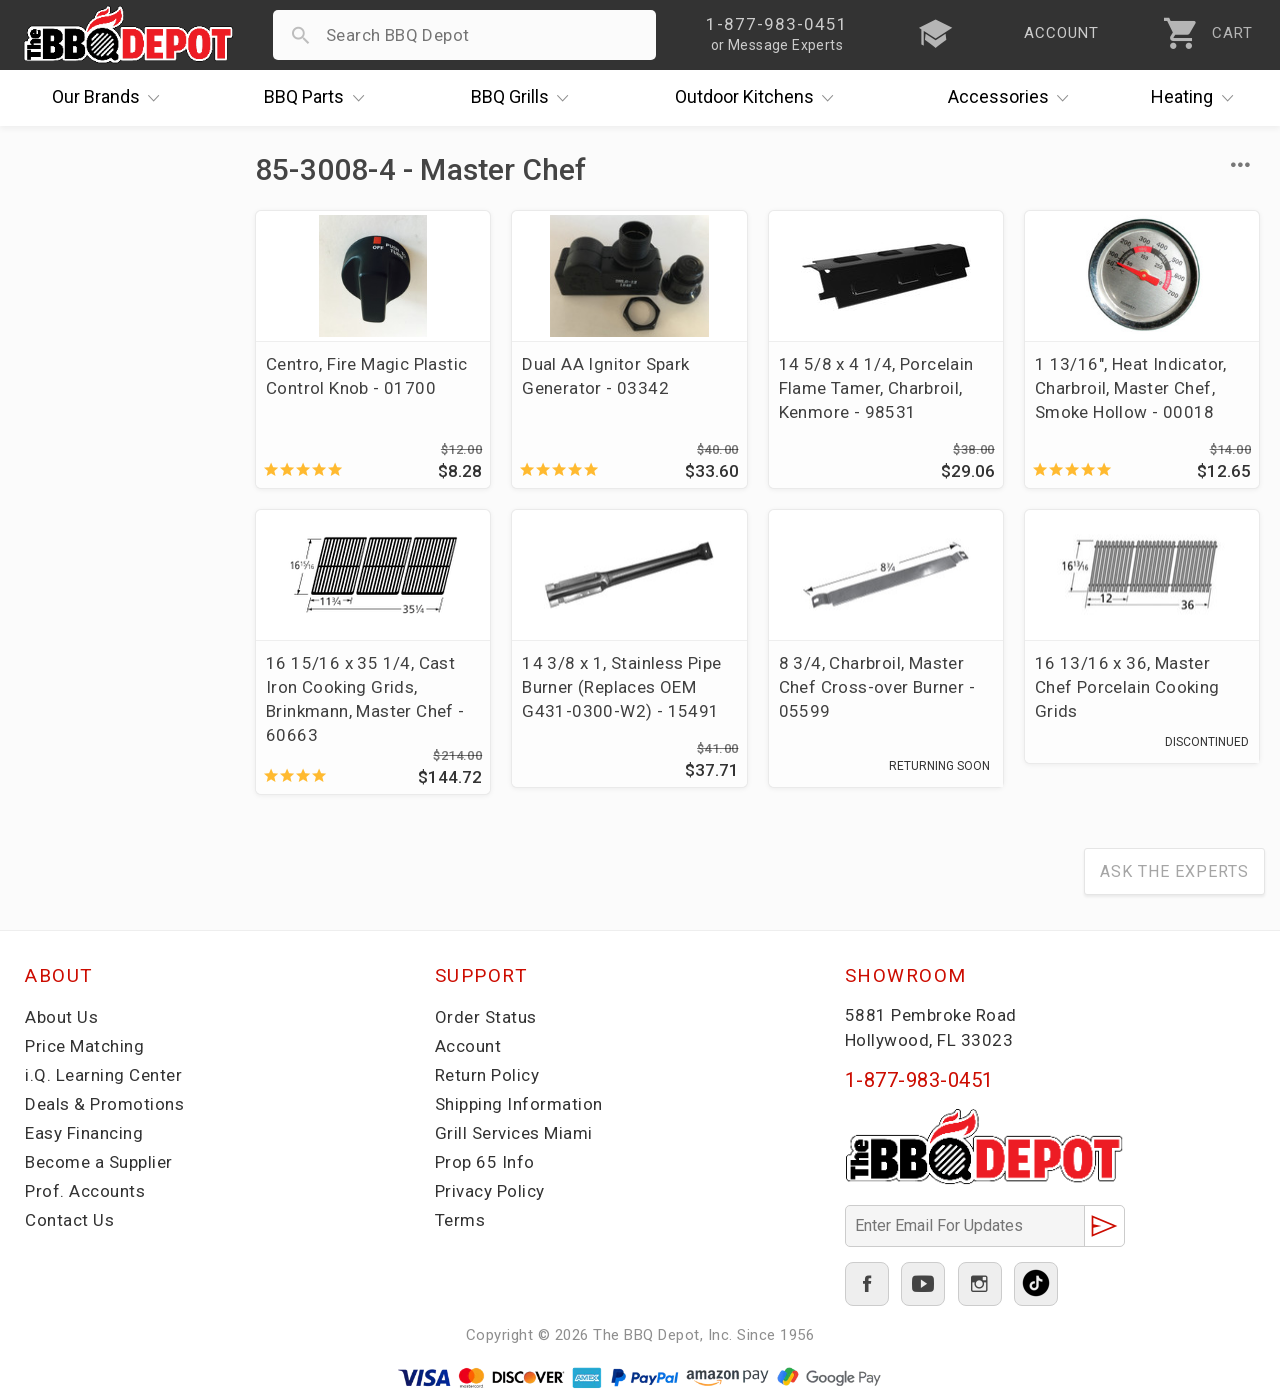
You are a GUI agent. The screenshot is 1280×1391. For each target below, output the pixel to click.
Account (468, 1046)
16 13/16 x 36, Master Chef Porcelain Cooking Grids (1127, 687)
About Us (61, 1017)
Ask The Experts (1174, 871)
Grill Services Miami (514, 1133)
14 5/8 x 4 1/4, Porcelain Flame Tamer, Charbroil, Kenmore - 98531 (876, 388)
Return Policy (487, 1075)
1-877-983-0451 (919, 1080)
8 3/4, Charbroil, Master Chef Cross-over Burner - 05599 (877, 687)
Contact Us (69, 1220)
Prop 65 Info (485, 1162)
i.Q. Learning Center (103, 1075)
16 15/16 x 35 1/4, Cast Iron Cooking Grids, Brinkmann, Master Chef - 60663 (365, 699)
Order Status (486, 1017)
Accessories (1013, 98)
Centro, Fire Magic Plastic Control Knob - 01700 (366, 376)
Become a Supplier (99, 1162)
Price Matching (84, 1046)
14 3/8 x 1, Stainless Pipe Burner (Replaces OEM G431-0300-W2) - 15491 (621, 687)
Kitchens (759, 98)
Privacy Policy (490, 1191)
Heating (1197, 98)
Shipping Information (519, 1104)
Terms (460, 1220)
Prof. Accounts (85, 1191)
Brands (111, 98)
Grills (525, 98)
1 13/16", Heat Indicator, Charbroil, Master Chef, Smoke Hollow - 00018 (1131, 388)
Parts (319, 98)
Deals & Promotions (104, 1104)
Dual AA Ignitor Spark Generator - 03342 (605, 376)
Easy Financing (84, 1133)
